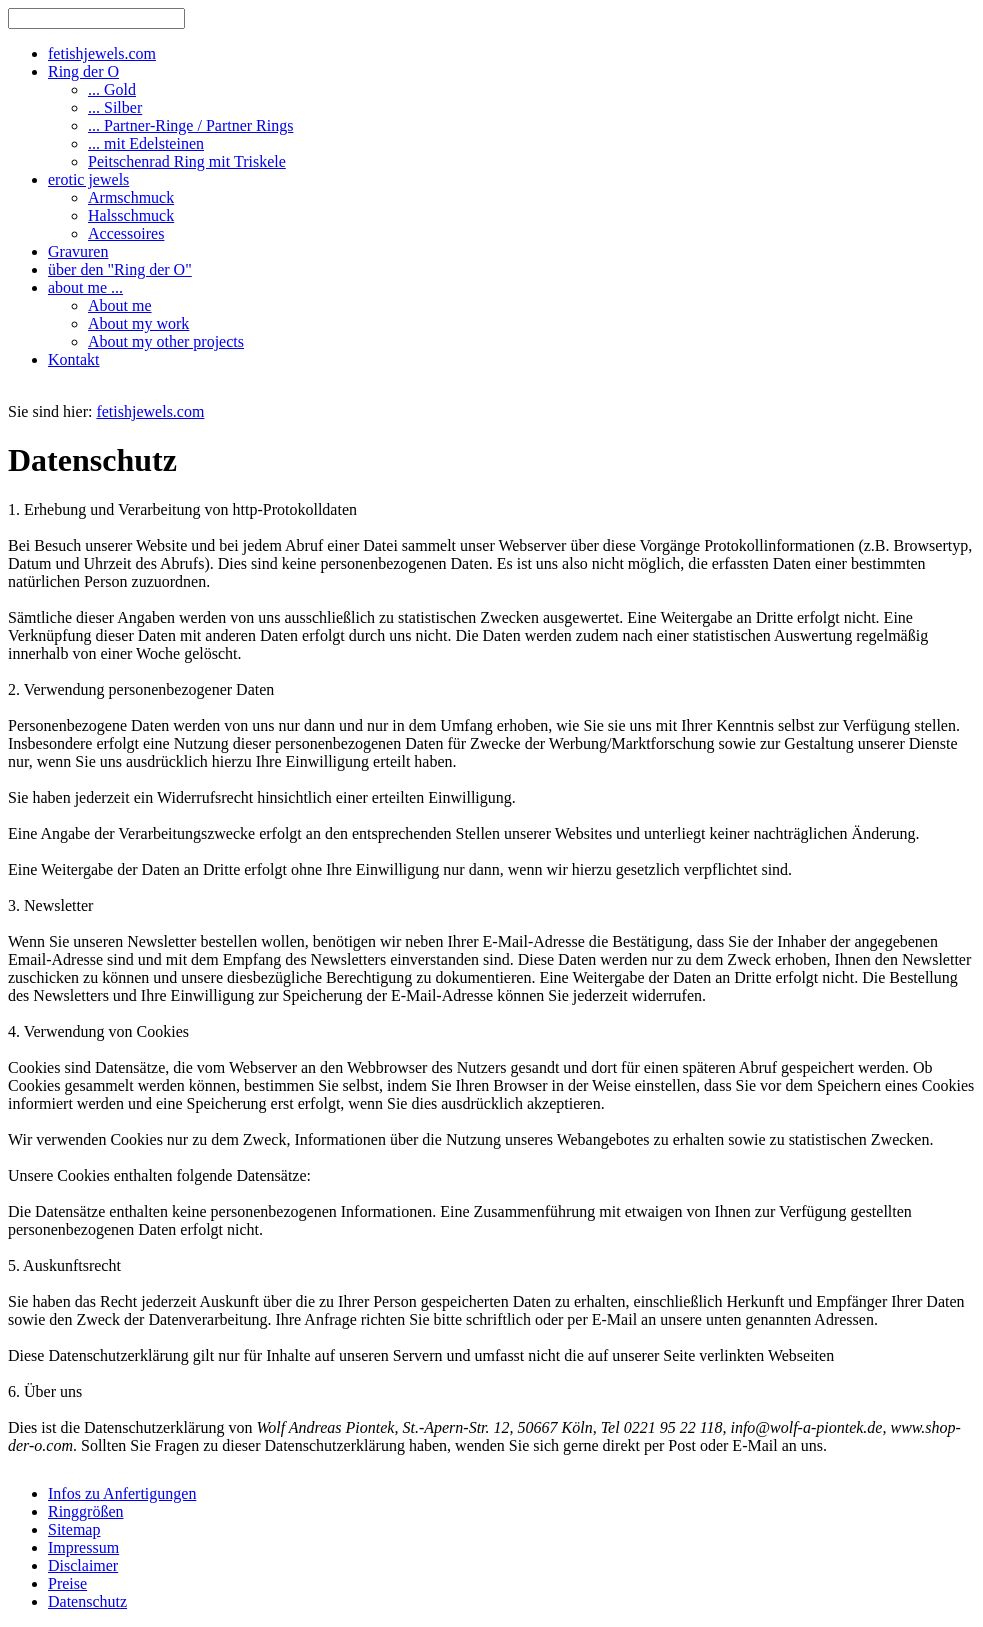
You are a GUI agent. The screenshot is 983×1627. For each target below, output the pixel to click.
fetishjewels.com (150, 411)
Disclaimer (83, 1565)
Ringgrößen (86, 1511)
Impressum (83, 1547)
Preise (67, 1583)
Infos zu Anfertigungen (122, 1493)
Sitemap (74, 1529)
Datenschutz (87, 1601)
